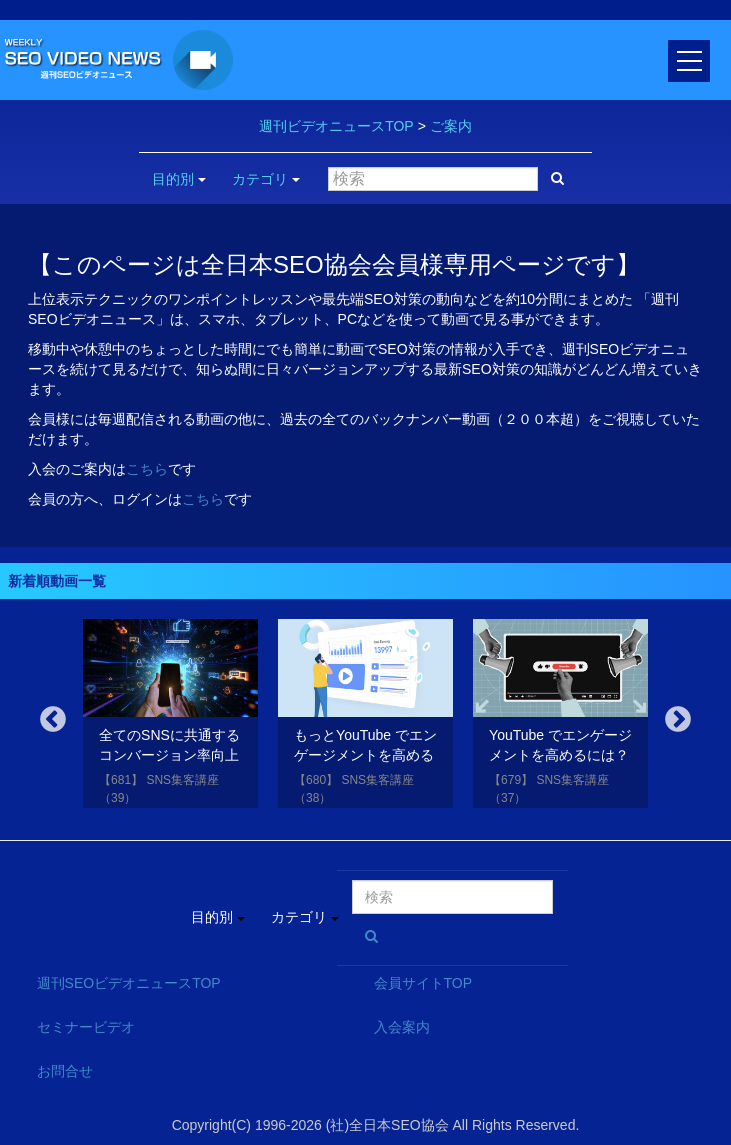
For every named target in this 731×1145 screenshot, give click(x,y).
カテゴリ (266, 179)
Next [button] (678, 720)
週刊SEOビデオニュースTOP (129, 983)
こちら (147, 469)
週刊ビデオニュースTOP (336, 126)
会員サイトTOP (423, 983)
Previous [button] (53, 720)
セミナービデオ (86, 1027)
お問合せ (65, 1071)
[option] (170, 718)
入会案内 (402, 1027)
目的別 (179, 179)
